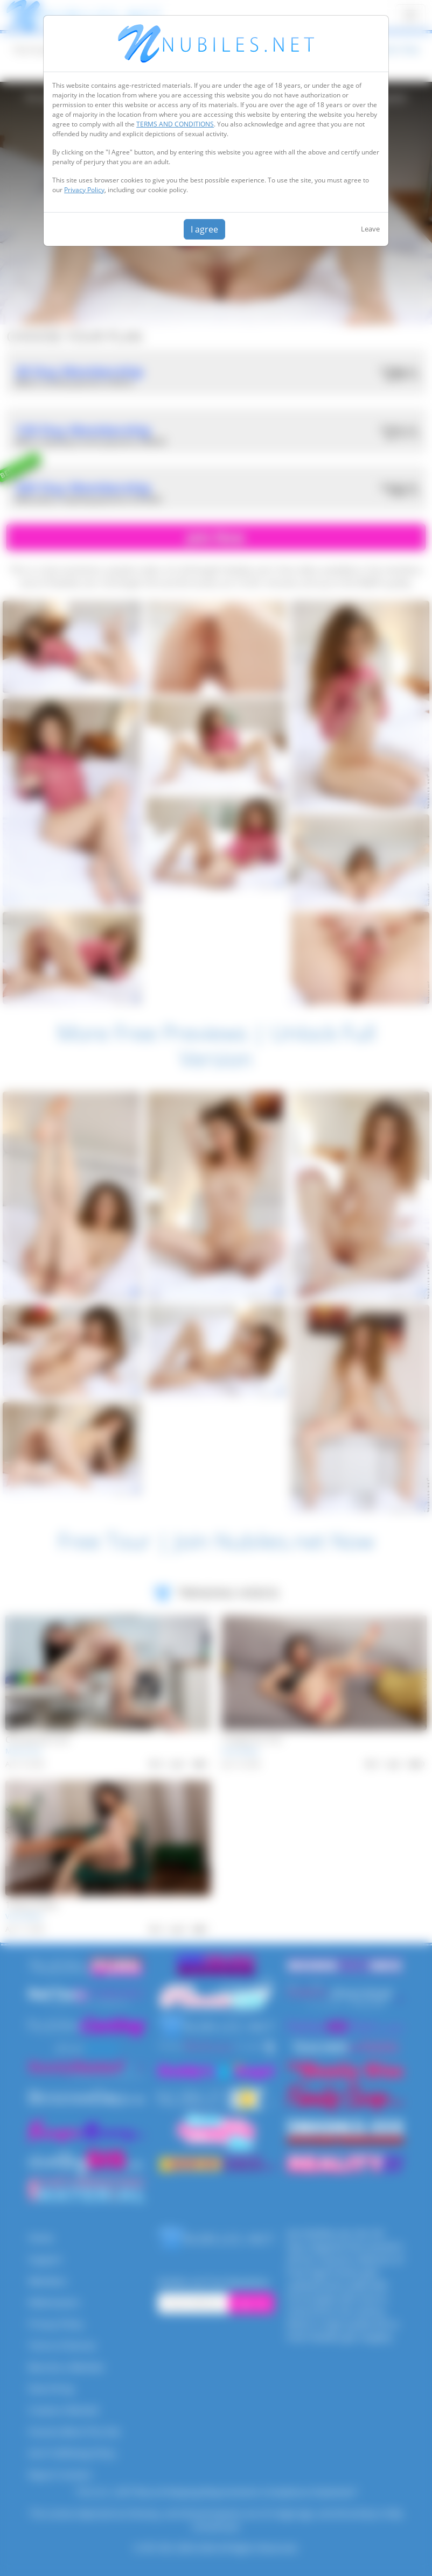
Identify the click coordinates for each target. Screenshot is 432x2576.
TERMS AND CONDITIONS (175, 124)
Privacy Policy (84, 189)
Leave (370, 229)
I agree (204, 229)
